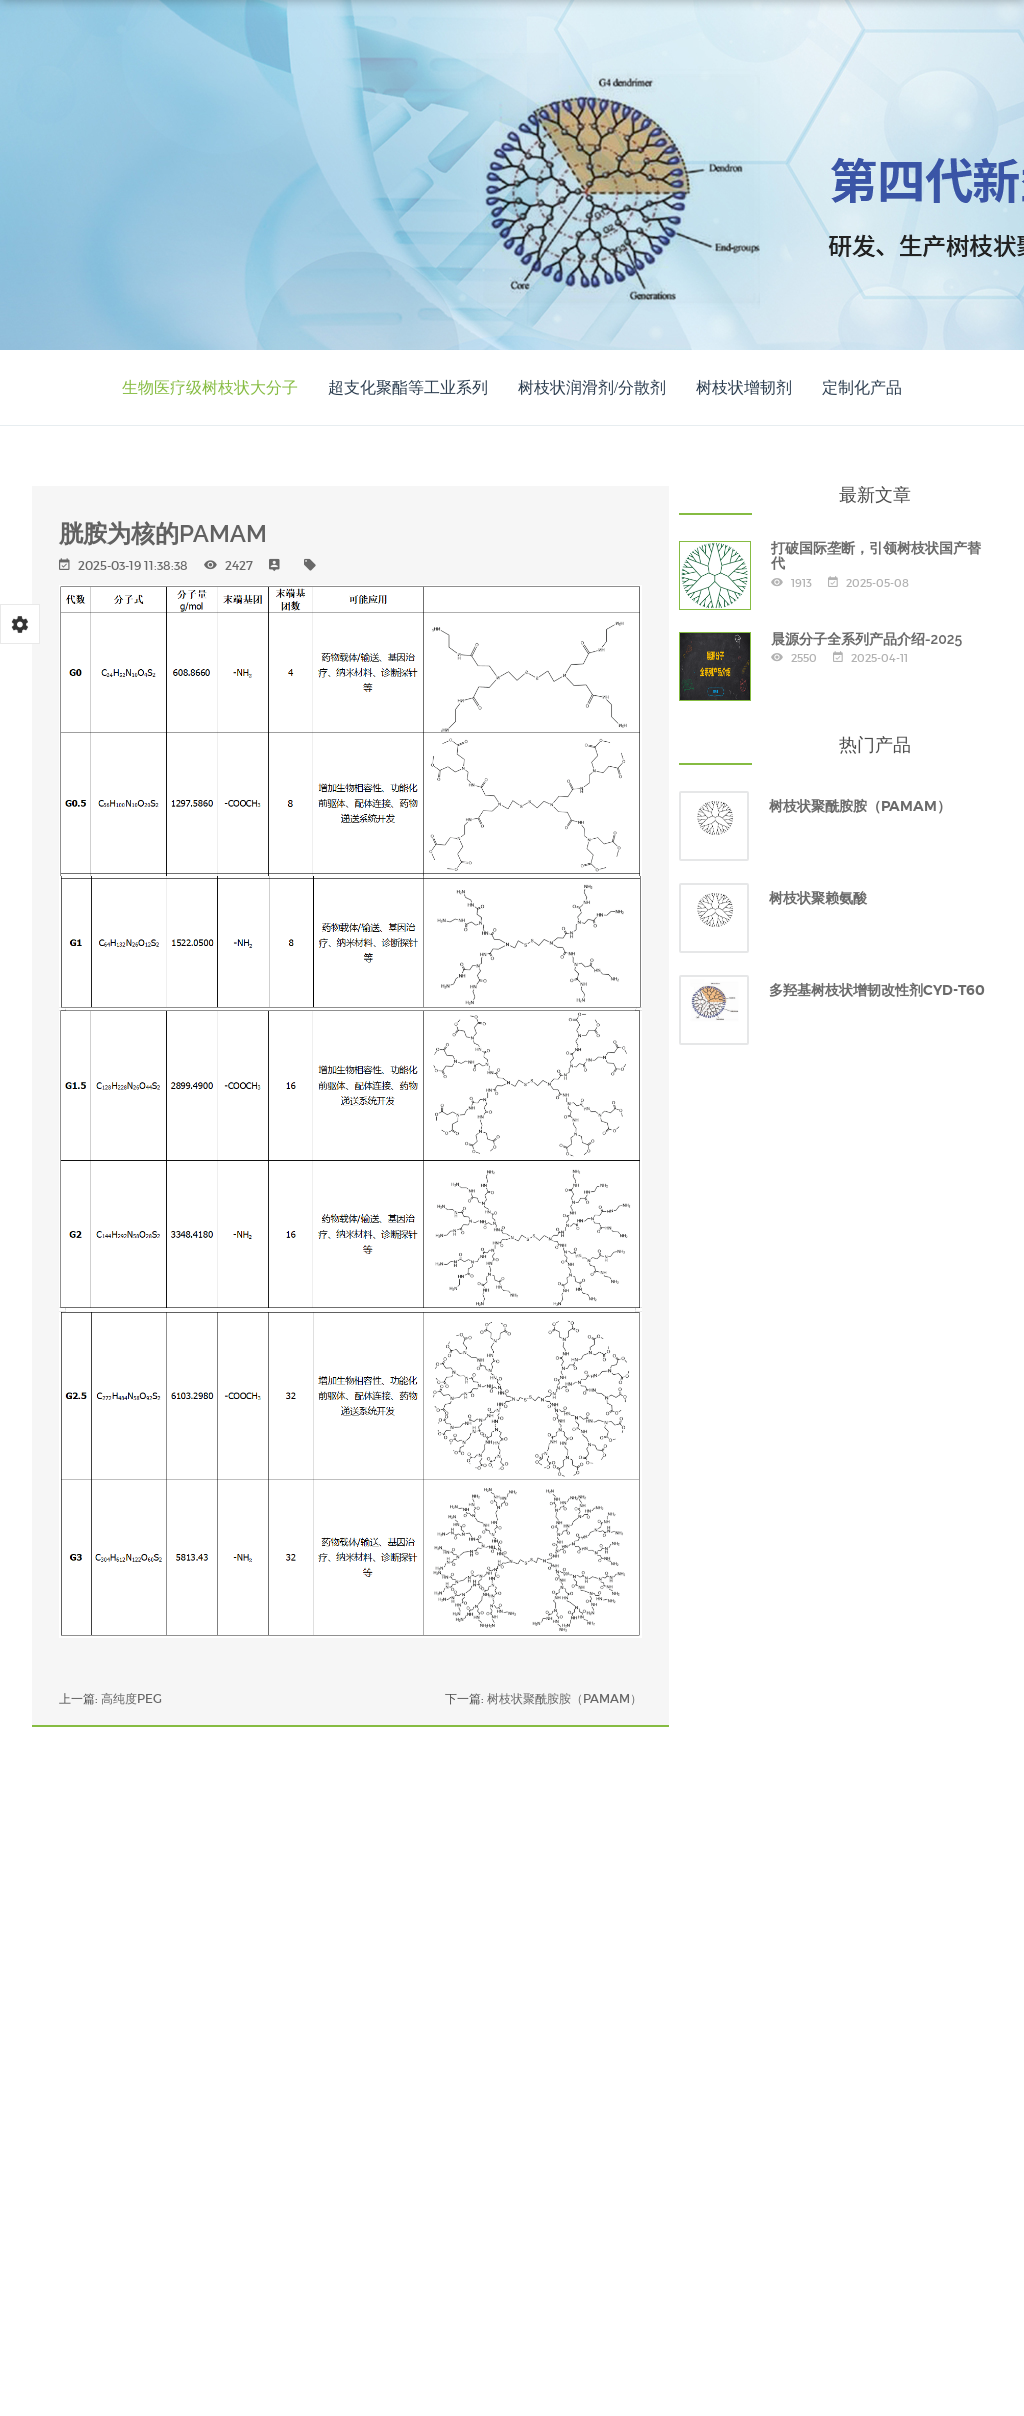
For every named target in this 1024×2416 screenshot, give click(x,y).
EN (416, 177)
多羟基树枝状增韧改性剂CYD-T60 (877, 990)
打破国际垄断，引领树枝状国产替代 (876, 555)
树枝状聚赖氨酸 (818, 898)
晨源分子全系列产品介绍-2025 (867, 639)
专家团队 (739, 54)
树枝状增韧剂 (744, 387)
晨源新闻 (843, 54)
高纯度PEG (131, 1698)
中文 (422, 155)
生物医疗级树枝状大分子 (210, 387)
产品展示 (531, 54)
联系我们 (947, 54)
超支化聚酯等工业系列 (408, 387)
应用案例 (635, 54)
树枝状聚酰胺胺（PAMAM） (564, 1698)
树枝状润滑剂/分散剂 (592, 387)
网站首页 (323, 54)
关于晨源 (427, 54)
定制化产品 (862, 387)
